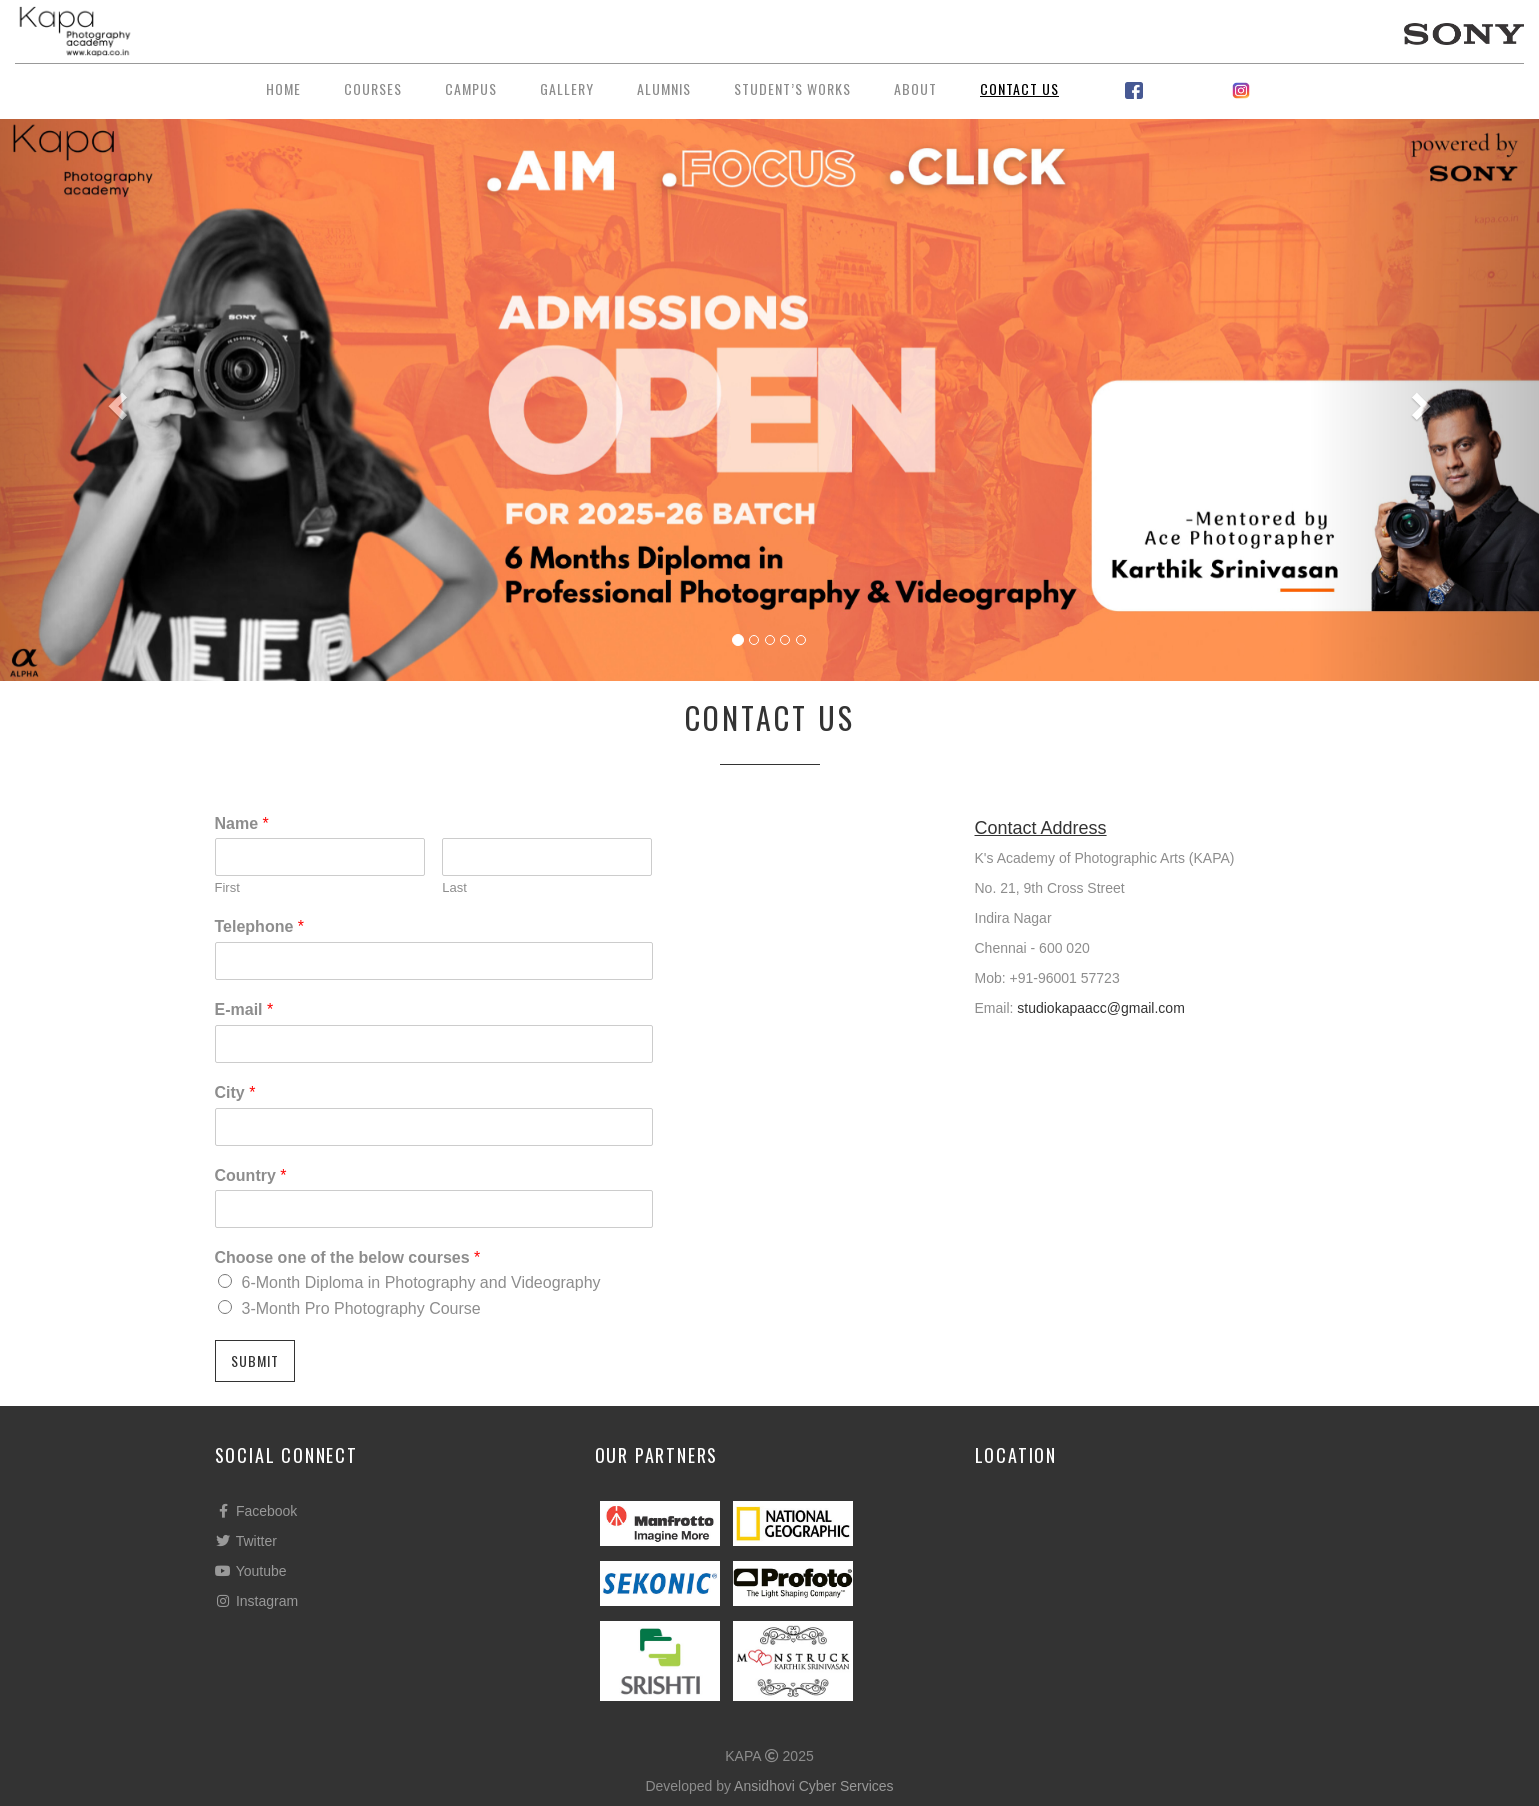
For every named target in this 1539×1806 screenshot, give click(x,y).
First (227, 887)
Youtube (251, 1571)
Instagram (257, 1601)
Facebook (256, 1511)
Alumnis (664, 88)
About (915, 88)
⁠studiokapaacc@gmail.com (1101, 1008)
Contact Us (1019, 88)
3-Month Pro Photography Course (361, 1308)
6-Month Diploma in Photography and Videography (421, 1282)
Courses (373, 88)
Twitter (246, 1541)
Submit (255, 1360)
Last (454, 887)
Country (251, 1175)
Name (242, 823)
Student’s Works (792, 88)
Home (283, 88)
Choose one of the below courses (348, 1257)
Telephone (260, 926)
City (235, 1092)
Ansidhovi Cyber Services (814, 1786)
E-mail (244, 1009)
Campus (471, 88)
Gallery (567, 88)
